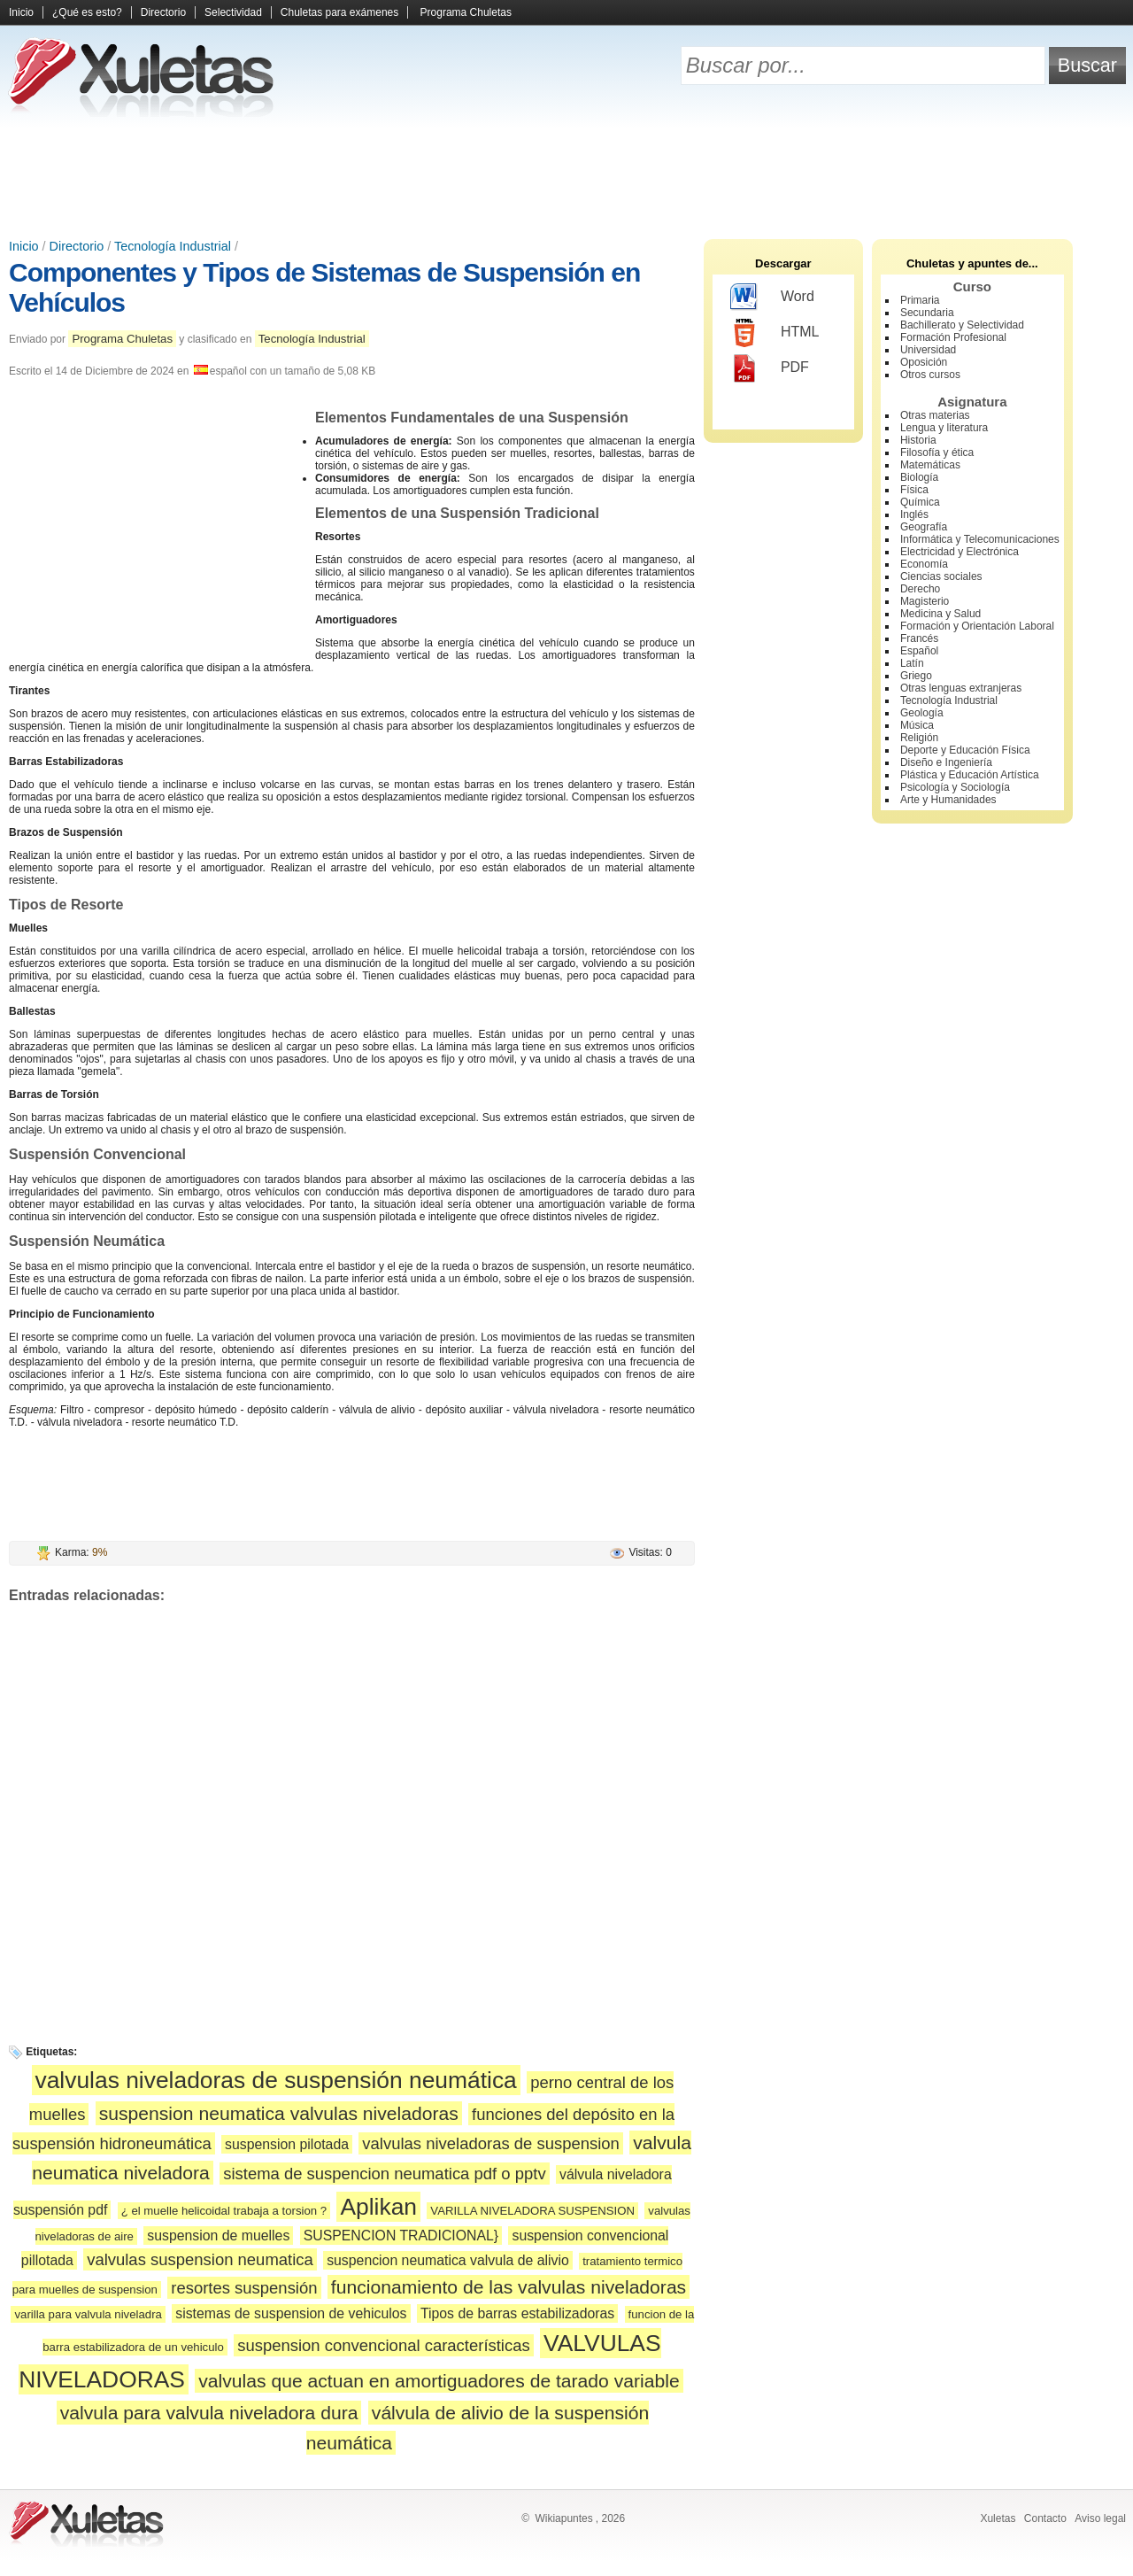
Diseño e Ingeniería (946, 762)
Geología (922, 713)
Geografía (923, 527)
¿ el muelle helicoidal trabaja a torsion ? (224, 2210)
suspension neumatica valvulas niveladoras (279, 2113)
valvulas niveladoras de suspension (491, 2143)
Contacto (1045, 2518)
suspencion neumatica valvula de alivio (448, 2260)
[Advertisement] (566, 177)
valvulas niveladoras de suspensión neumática (276, 2080)
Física (914, 489)
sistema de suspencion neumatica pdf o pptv (384, 2173)
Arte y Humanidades (948, 799)
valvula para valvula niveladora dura (209, 2412)
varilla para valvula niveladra (87, 2314)
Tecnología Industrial (172, 246)
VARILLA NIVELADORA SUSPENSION (532, 2210)
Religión (919, 737)
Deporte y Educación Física (965, 750)
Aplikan (378, 2206)
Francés (919, 638)
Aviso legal (1100, 2518)
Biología (919, 477)
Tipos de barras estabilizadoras (517, 2313)
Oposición (923, 362)
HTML (775, 333)
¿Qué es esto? (87, 12)
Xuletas (997, 2518)
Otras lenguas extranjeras (960, 688)
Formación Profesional (953, 337)
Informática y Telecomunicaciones (980, 539)
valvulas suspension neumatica (200, 2259)
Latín (912, 663)
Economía (924, 564)
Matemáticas (930, 465)
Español (919, 651)
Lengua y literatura (944, 428)
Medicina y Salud (940, 613)
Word (772, 297)
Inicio (21, 12)
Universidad (928, 350)
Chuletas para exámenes (339, 12)
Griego (916, 675)
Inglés (914, 514)
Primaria (920, 300)
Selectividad (233, 12)
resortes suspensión (244, 2287)
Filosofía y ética (937, 452)
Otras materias (935, 415)
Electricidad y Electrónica (959, 551)
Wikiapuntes (563, 2518)
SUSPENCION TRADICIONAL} (401, 2235)
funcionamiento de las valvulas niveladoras (508, 2287)
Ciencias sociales (941, 576)
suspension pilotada (287, 2144)
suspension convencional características (383, 2345)
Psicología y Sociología (955, 787)
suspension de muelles (218, 2235)
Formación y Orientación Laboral (977, 626)
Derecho (920, 589)
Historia (918, 440)
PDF (769, 368)
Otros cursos (930, 374)
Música (917, 725)
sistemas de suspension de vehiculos (290, 2313)
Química (920, 502)
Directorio (163, 12)
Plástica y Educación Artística (969, 775)
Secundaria (927, 312)
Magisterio (924, 601)
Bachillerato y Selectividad (962, 325)
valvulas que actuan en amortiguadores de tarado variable (438, 2381)
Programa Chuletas (466, 12)
